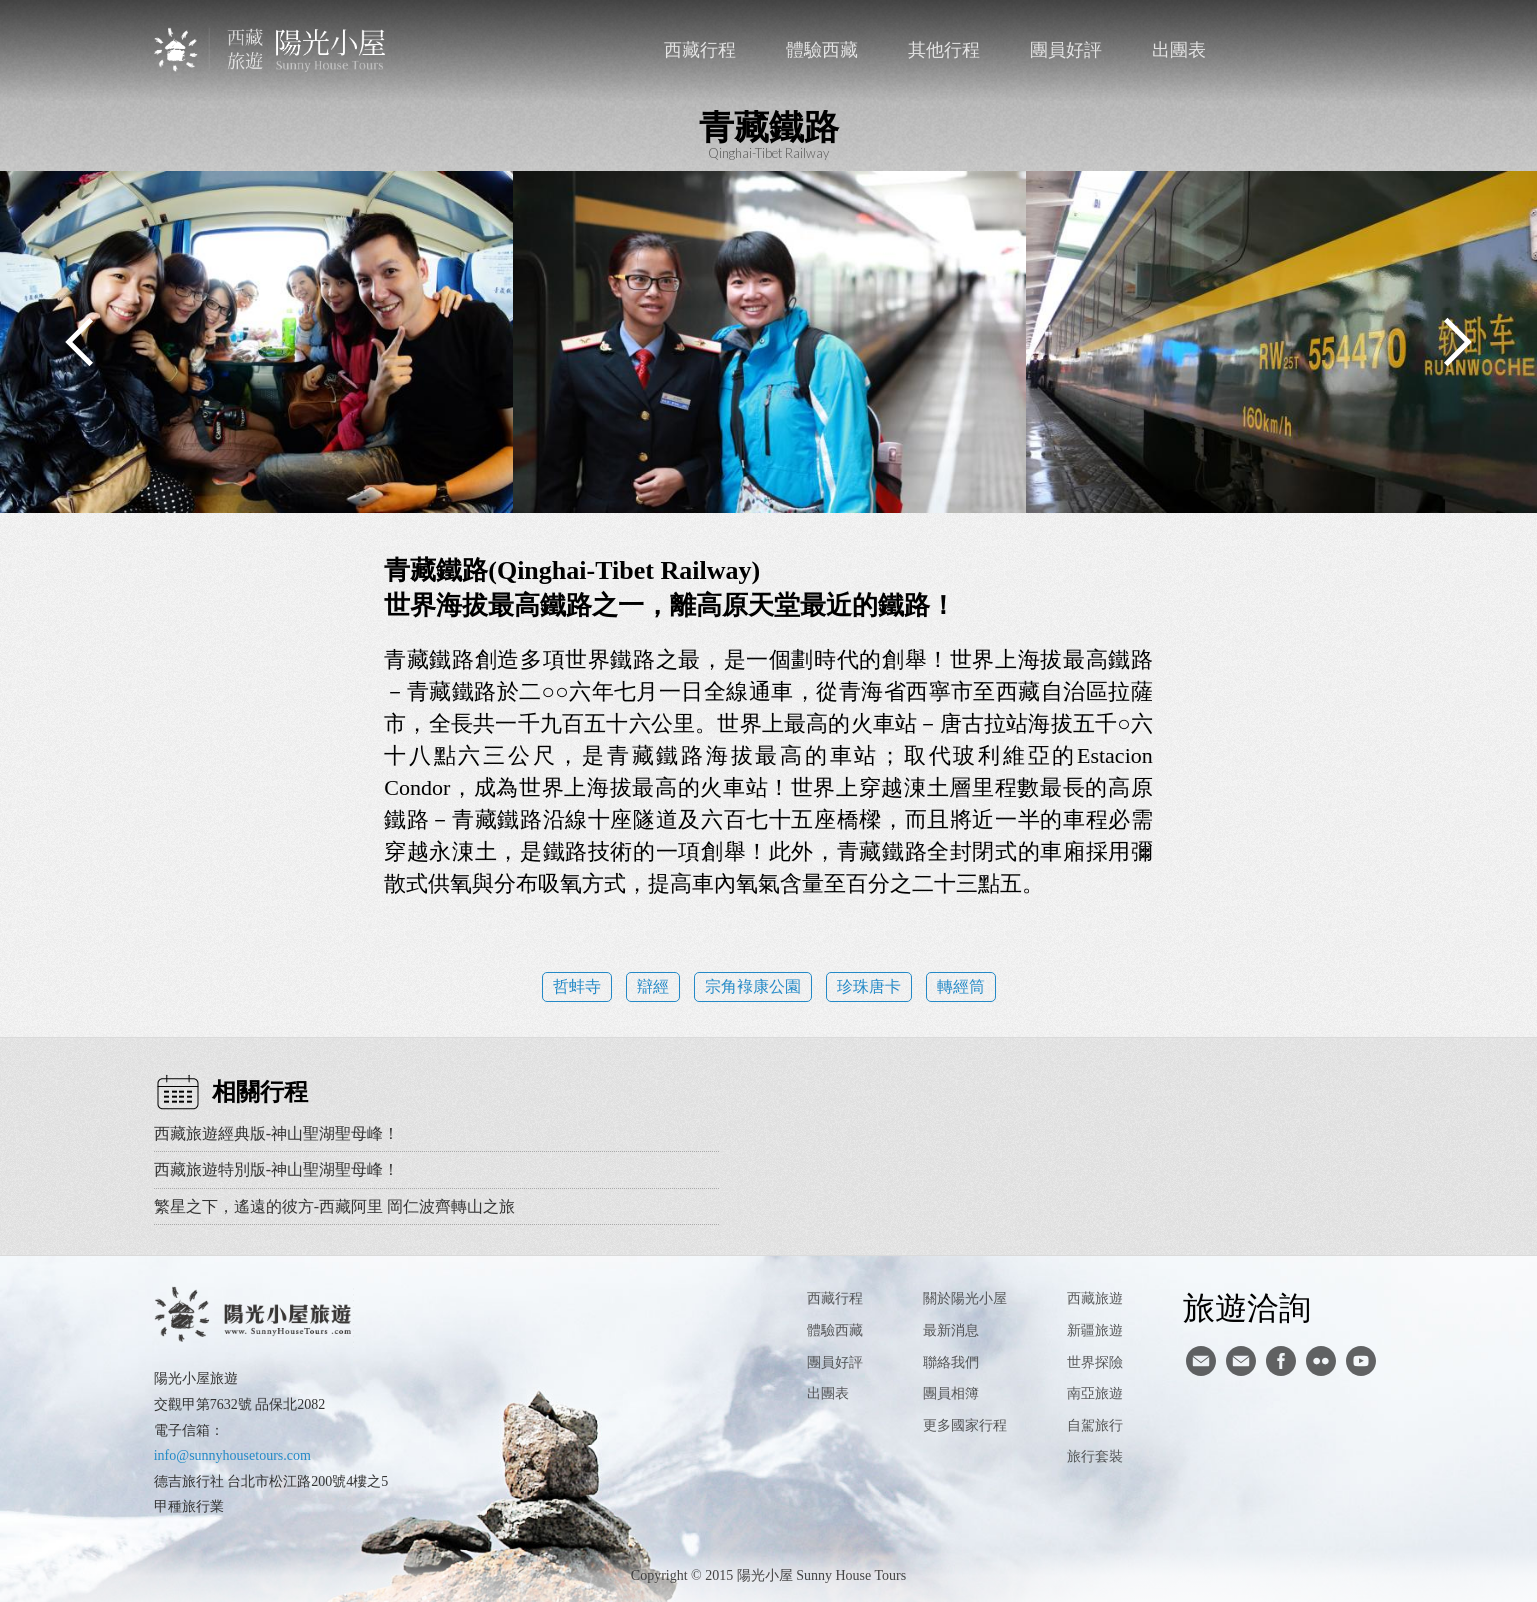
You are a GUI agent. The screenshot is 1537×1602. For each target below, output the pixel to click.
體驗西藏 (822, 50)
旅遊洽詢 (1247, 1307)
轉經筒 (961, 986)
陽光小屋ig (1241, 1361)
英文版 (1365, 50)
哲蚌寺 (577, 986)
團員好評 (1066, 50)
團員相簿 (951, 1393)
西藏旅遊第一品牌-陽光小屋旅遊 (271, 49)
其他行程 (944, 50)
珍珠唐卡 (869, 986)
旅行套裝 (1095, 1456)
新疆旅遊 (1095, 1330)
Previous (80, 342)
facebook (1324, 50)
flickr (1321, 1361)
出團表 (1179, 50)
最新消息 (951, 1330)
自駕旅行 (1095, 1425)
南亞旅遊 (1095, 1393)
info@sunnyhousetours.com (232, 1455)
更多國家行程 (965, 1425)
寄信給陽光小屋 (1201, 1361)
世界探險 (1095, 1362)
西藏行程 (700, 50)
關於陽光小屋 (965, 1298)
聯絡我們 (1283, 50)
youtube (1361, 1361)
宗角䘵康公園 (753, 986)
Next (1457, 342)
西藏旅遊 (1095, 1298)
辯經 (653, 986)
